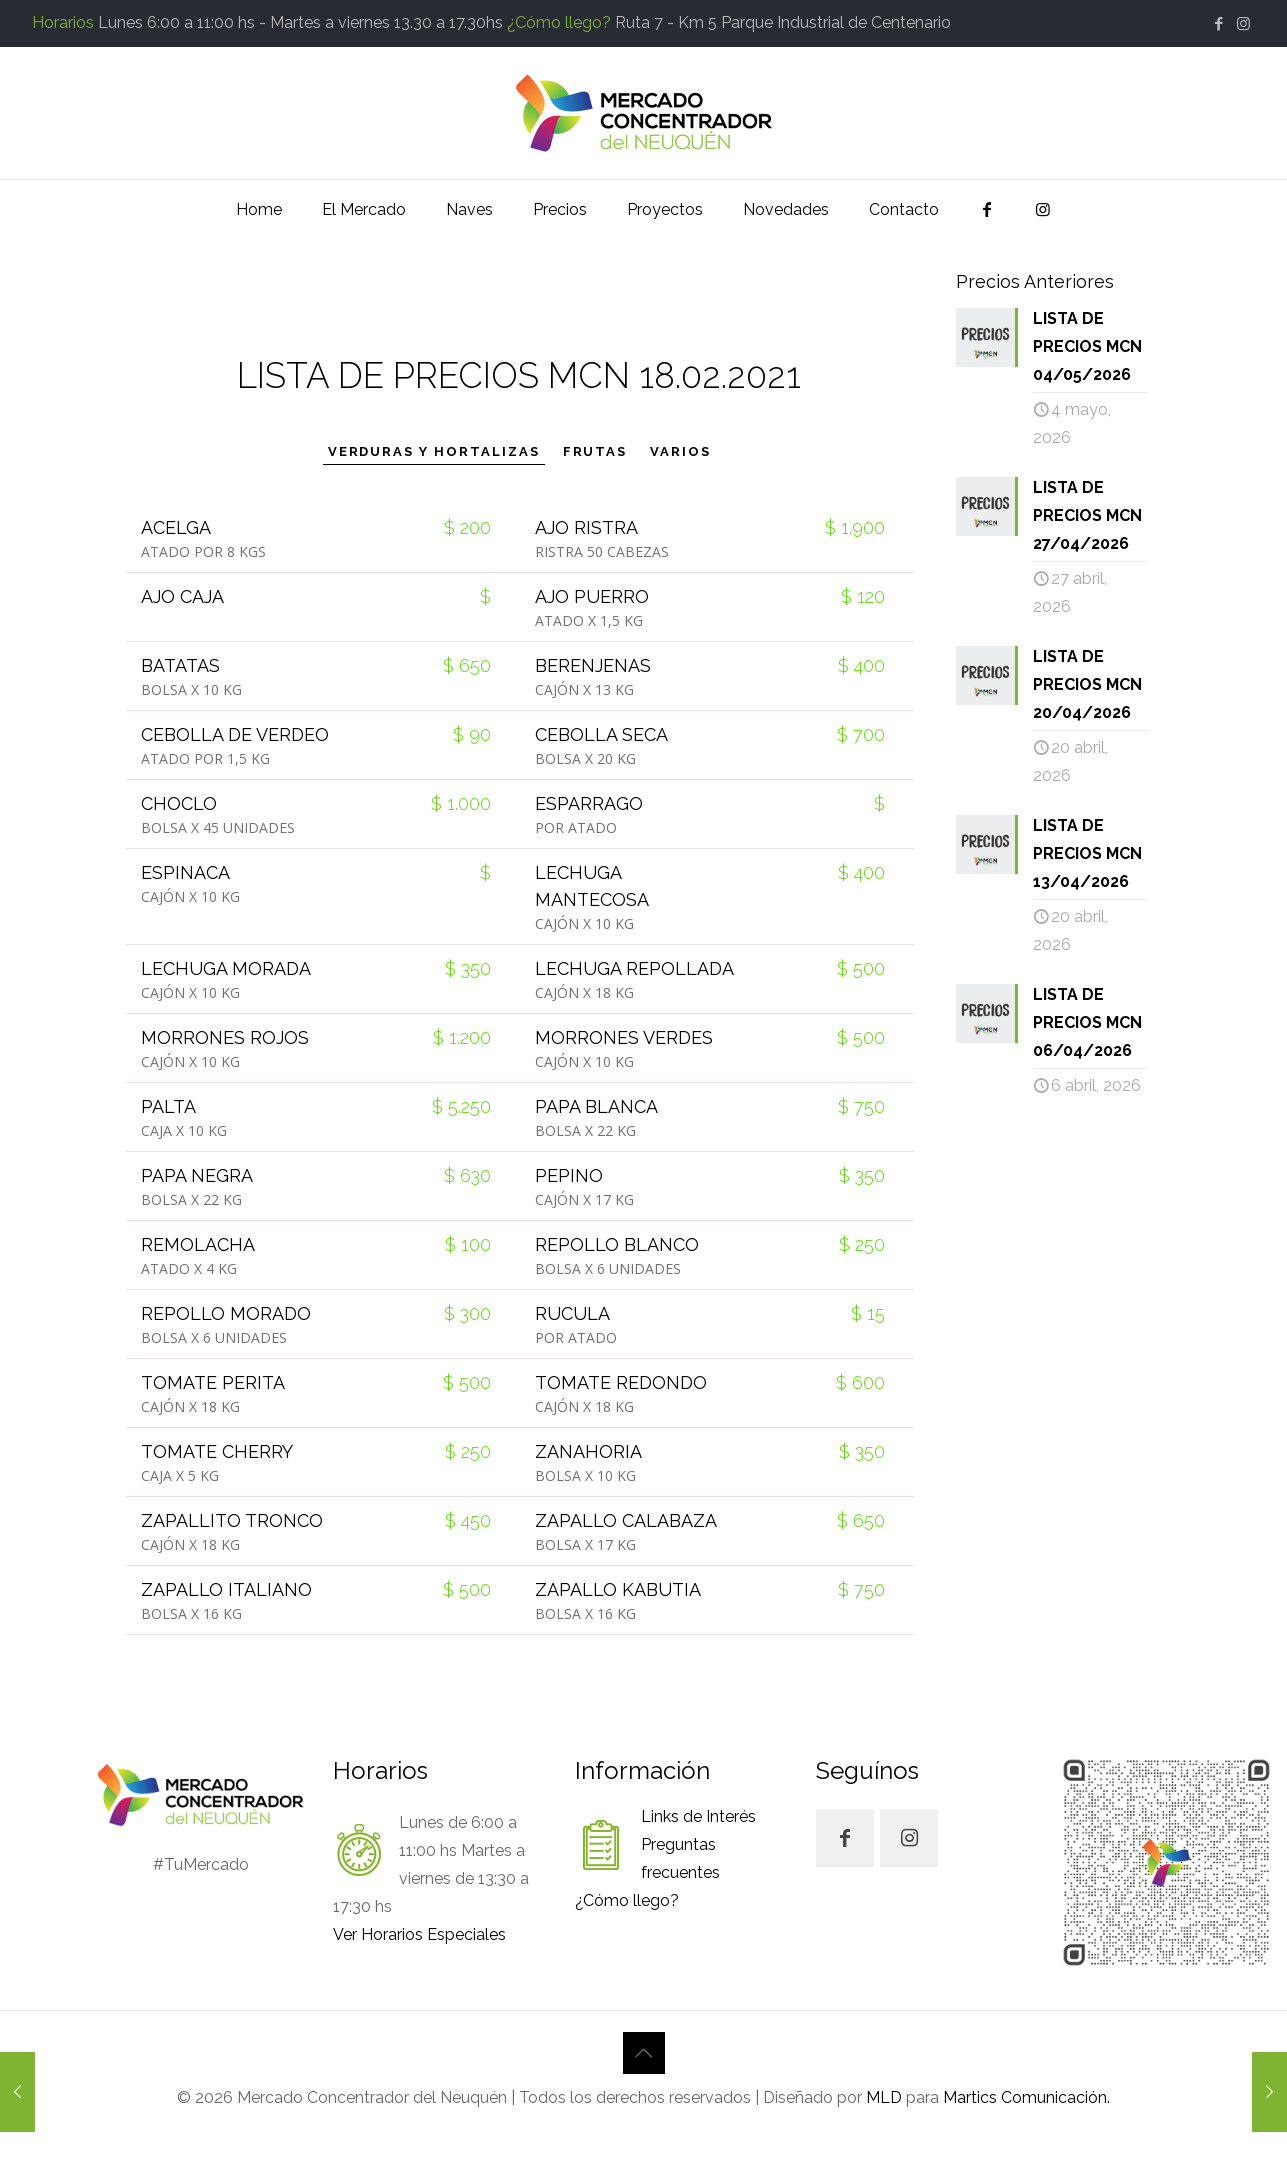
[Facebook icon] (1218, 24)
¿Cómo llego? (559, 22)
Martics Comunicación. (1024, 2097)
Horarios (63, 22)
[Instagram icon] (1243, 24)
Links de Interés (698, 1816)
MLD (884, 2097)
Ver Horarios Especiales (419, 1934)
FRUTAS (595, 451)
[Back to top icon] (644, 2053)
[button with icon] (845, 1838)
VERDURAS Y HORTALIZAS (434, 451)
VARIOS (680, 451)
